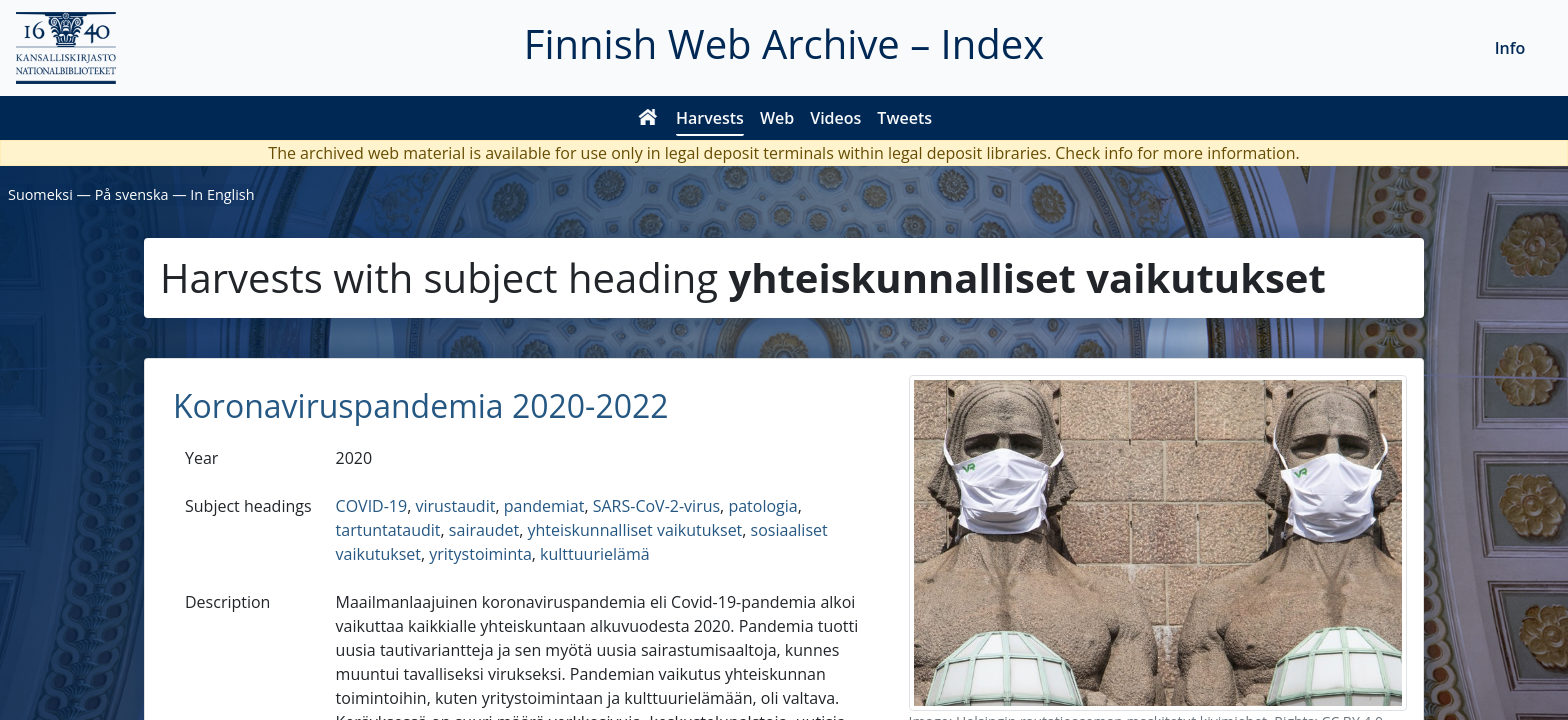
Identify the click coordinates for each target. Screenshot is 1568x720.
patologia (762, 506)
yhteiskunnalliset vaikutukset (634, 530)
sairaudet (484, 530)
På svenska (132, 194)
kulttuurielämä (594, 554)
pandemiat (544, 506)
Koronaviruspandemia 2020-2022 (421, 405)
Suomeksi (40, 194)
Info (1510, 48)
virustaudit (455, 506)
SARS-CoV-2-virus (656, 506)
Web (777, 118)
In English (222, 194)
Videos (835, 118)
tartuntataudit (388, 530)
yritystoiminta (480, 554)
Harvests (710, 118)
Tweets (904, 118)
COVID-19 (372, 506)
